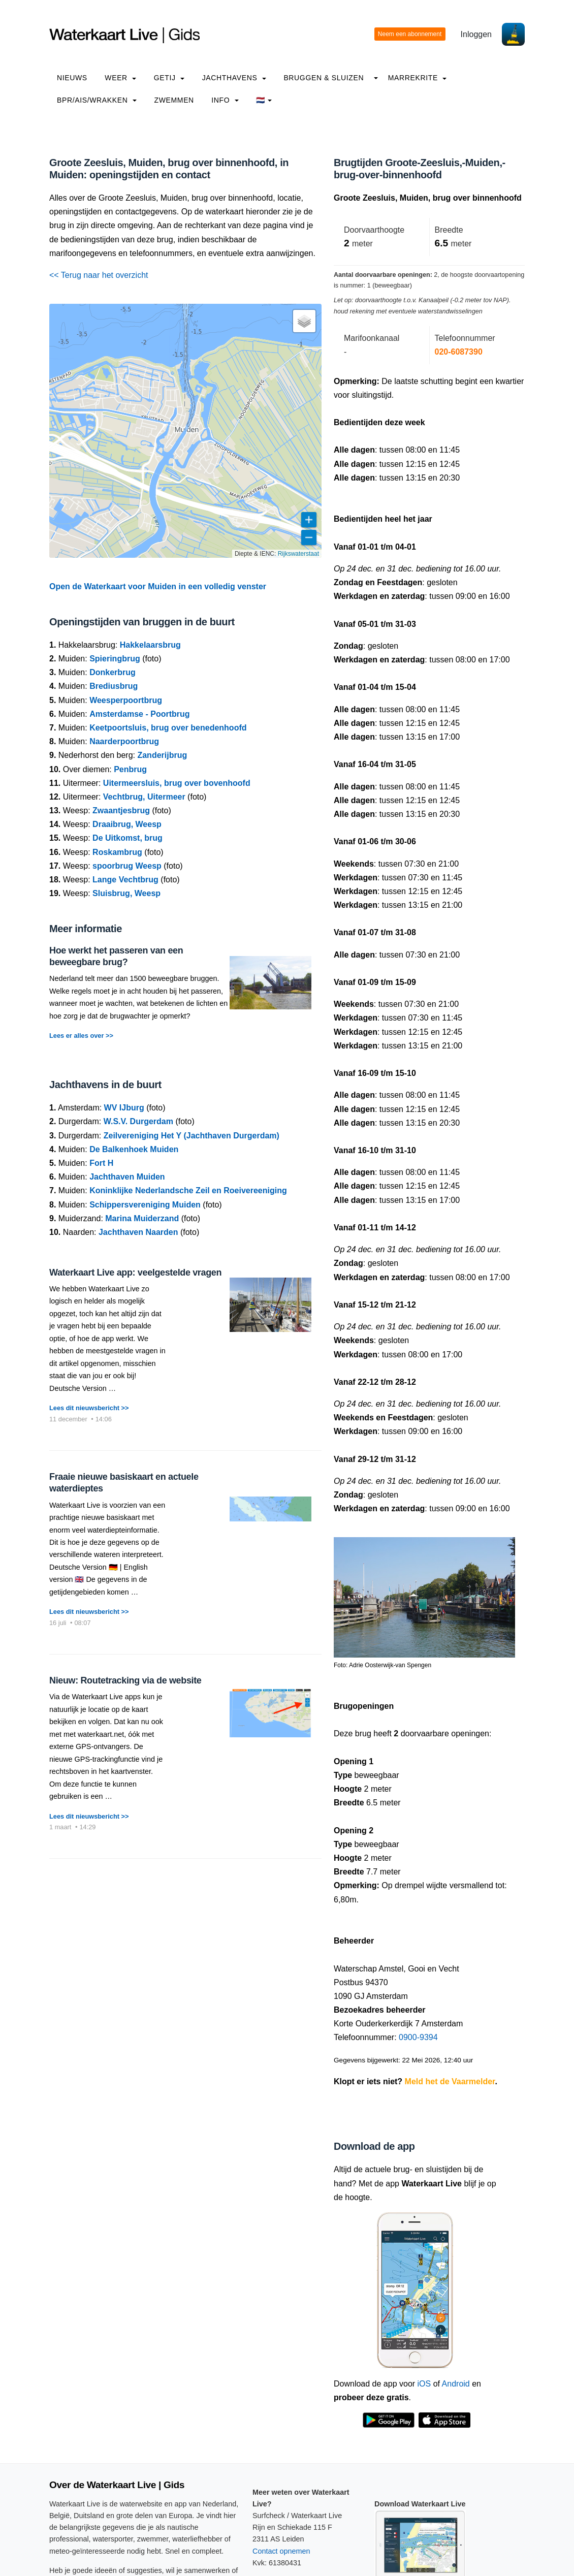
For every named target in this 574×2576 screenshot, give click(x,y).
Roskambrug (117, 852)
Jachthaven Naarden (138, 1232)
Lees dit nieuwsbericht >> (89, 1408)
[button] (304, 321)
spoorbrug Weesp (127, 866)
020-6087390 (459, 351)
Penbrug (130, 769)
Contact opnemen (281, 2551)
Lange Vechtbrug (125, 879)
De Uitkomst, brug (127, 838)
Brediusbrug (113, 686)
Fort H (101, 1163)
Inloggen (476, 34)
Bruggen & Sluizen (323, 78)
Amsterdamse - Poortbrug (139, 714)
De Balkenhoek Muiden (133, 1149)
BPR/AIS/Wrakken (97, 100)
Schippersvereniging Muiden (145, 1204)
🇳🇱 (264, 100)
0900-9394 (418, 2037)
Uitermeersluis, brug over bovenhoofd (176, 783)
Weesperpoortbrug (125, 700)
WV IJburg (124, 1107)
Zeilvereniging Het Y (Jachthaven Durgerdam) (191, 1135)
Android (456, 2383)
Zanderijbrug (162, 755)
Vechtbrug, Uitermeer (144, 796)
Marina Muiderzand (142, 1218)
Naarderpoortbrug (124, 741)
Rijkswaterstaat (298, 553)
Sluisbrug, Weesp (126, 893)
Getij (169, 78)
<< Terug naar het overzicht (98, 275)
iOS (424, 2383)
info (225, 100)
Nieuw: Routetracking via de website (125, 1680)
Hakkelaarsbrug (150, 645)
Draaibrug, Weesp (127, 824)
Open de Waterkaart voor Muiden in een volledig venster (157, 586)
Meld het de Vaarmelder (450, 2081)
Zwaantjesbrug (121, 810)
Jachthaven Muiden (127, 1176)
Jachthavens (234, 78)
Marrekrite (417, 78)
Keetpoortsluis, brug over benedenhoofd (167, 727)
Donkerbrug (112, 672)
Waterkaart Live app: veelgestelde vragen (135, 1272)
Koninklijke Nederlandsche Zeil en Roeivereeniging (188, 1190)
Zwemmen (174, 100)
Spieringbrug (114, 658)
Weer (120, 78)
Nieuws (72, 78)
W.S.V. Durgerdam (138, 1121)
